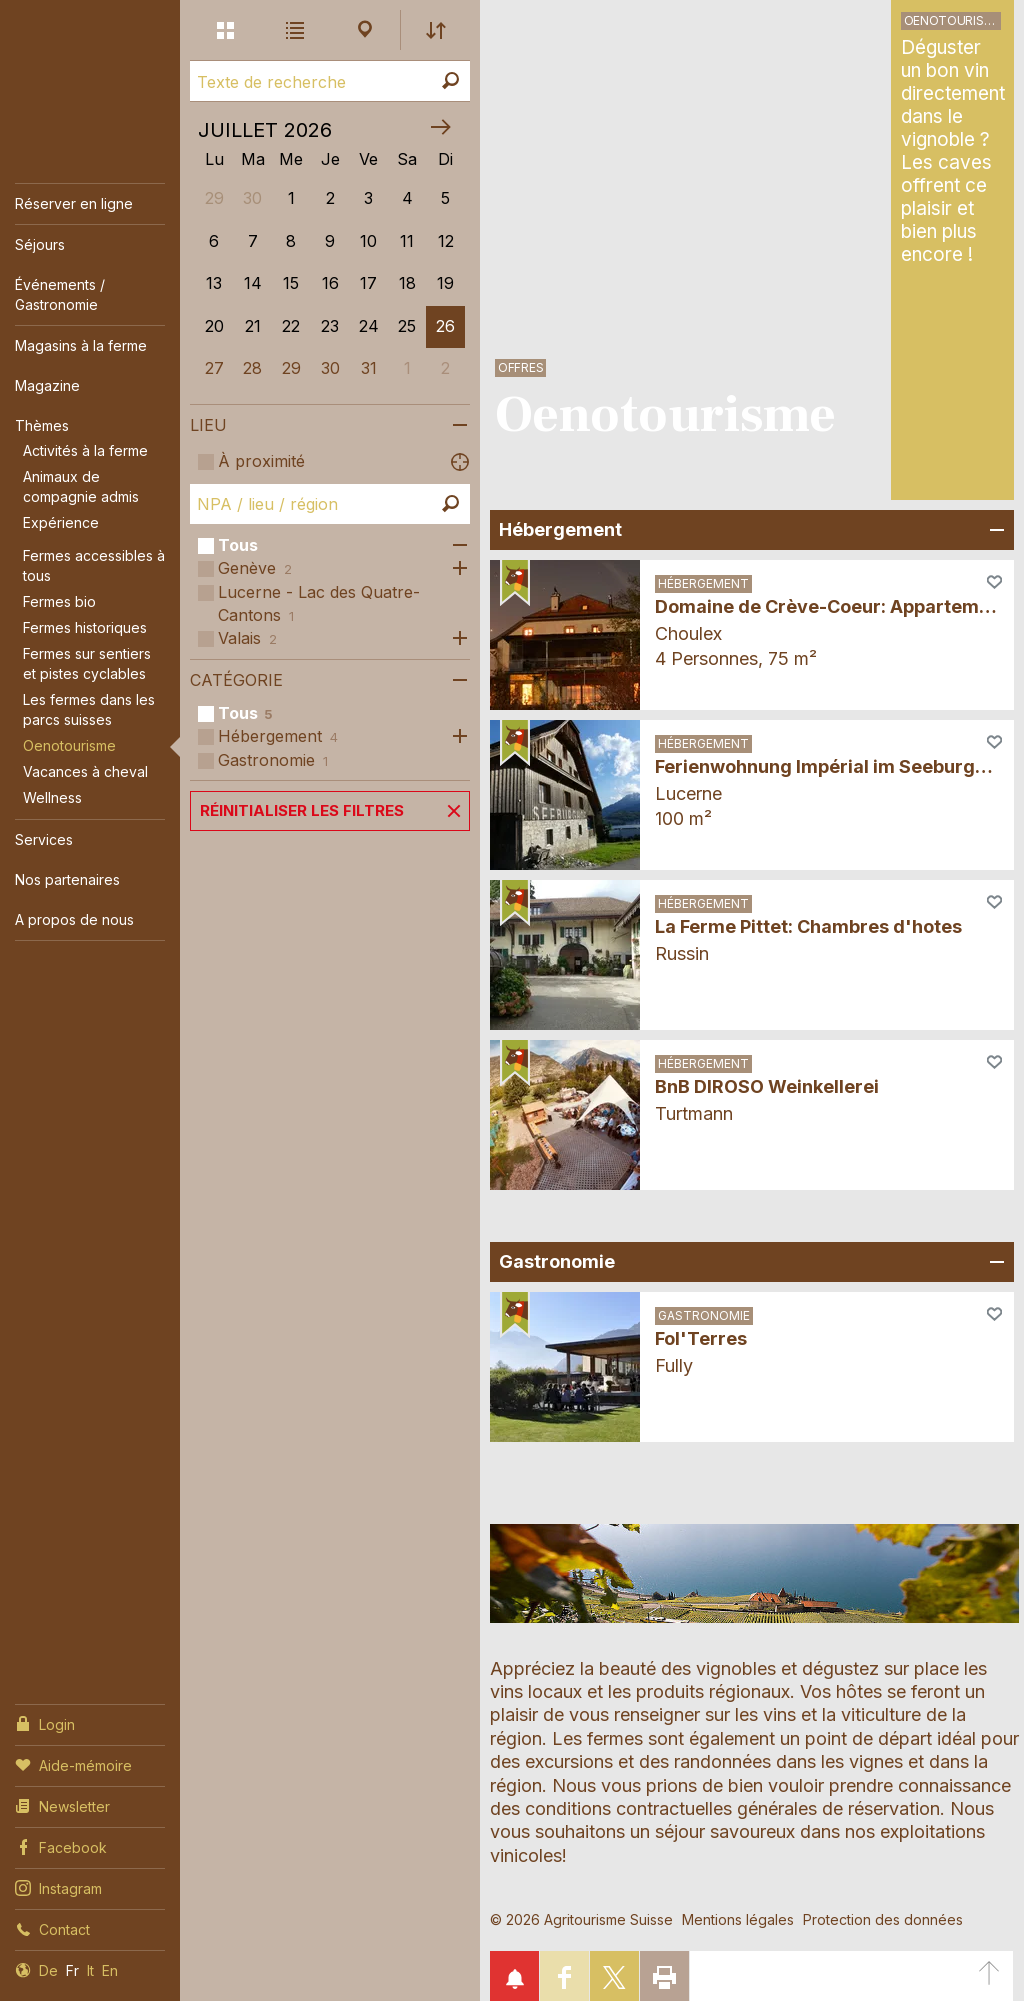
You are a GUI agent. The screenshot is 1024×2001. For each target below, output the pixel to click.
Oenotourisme (69, 745)
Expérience (61, 522)
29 (291, 368)
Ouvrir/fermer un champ (994, 530)
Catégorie (236, 680)
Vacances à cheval (85, 771)
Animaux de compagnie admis (81, 486)
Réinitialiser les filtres (302, 810)
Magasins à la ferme (81, 345)
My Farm (81, 42)
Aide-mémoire (73, 1764)
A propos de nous (74, 919)
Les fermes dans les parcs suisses (89, 709)
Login (45, 1723)
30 (330, 368)
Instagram (58, 1887)
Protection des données (883, 1919)
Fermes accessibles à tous (94, 565)
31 (369, 368)
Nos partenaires (67, 879)
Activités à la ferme (85, 450)
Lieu (208, 425)
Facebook (61, 1846)
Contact (52, 1928)
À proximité (261, 461)
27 (214, 368)
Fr (72, 1970)
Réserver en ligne (74, 203)
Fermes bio (59, 601)
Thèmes (42, 425)
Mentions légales (738, 1919)
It (90, 1970)
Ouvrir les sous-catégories (455, 545)
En (110, 1970)
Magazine (47, 385)
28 (252, 368)
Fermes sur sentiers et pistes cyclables (87, 663)
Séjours (40, 244)
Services (44, 839)
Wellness (52, 797)
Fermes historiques (85, 627)
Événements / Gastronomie (60, 294)
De (48, 1970)
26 (445, 326)
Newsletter (62, 1805)
